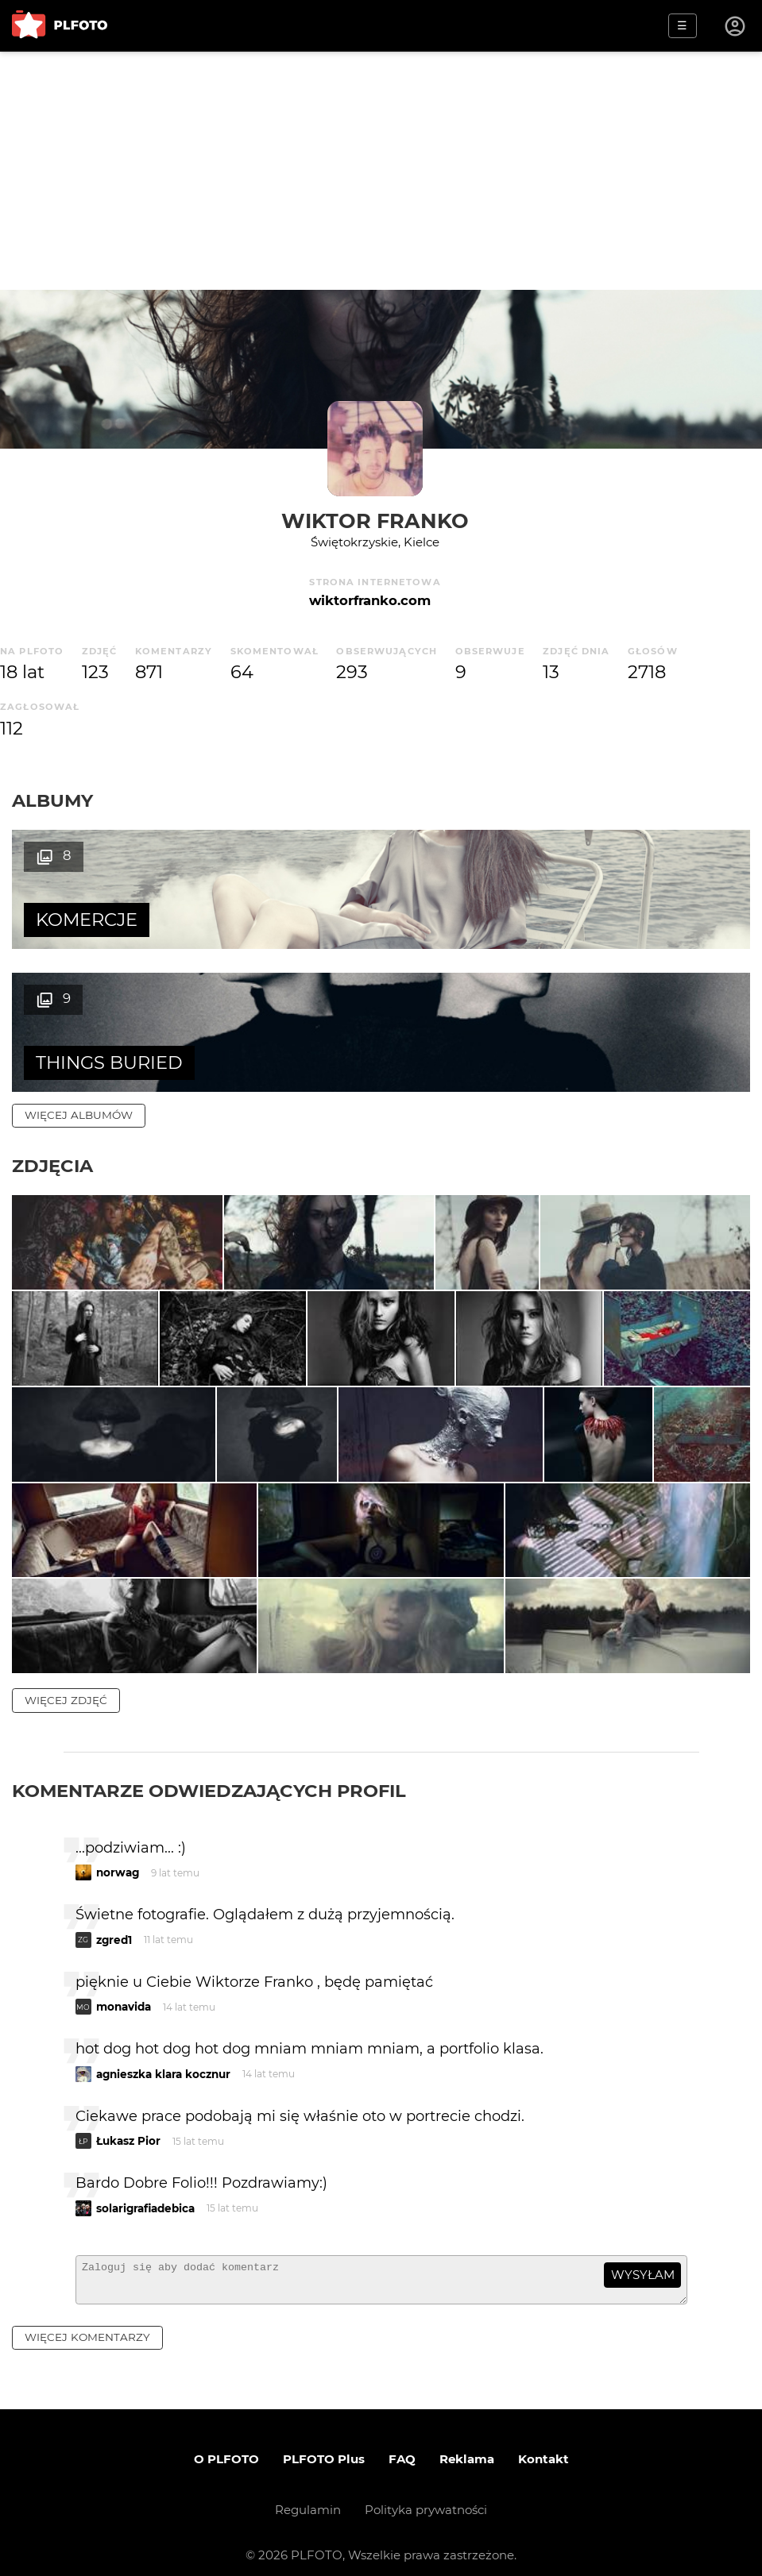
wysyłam (643, 2255)
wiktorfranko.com (370, 600)
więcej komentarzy (87, 2325)
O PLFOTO (226, 2446)
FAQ (402, 2446)
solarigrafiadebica (145, 2189)
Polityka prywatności (426, 2497)
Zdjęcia (52, 1023)
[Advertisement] (381, 171)
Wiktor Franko (375, 520)
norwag (117, 1853)
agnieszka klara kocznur (163, 2055)
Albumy (52, 800)
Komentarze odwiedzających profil (209, 1771)
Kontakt (543, 2446)
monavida (123, 1987)
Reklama (466, 2446)
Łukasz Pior (128, 2121)
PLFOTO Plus (324, 2446)
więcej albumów (79, 972)
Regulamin (308, 2497)
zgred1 (114, 1921)
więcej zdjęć (66, 1681)
